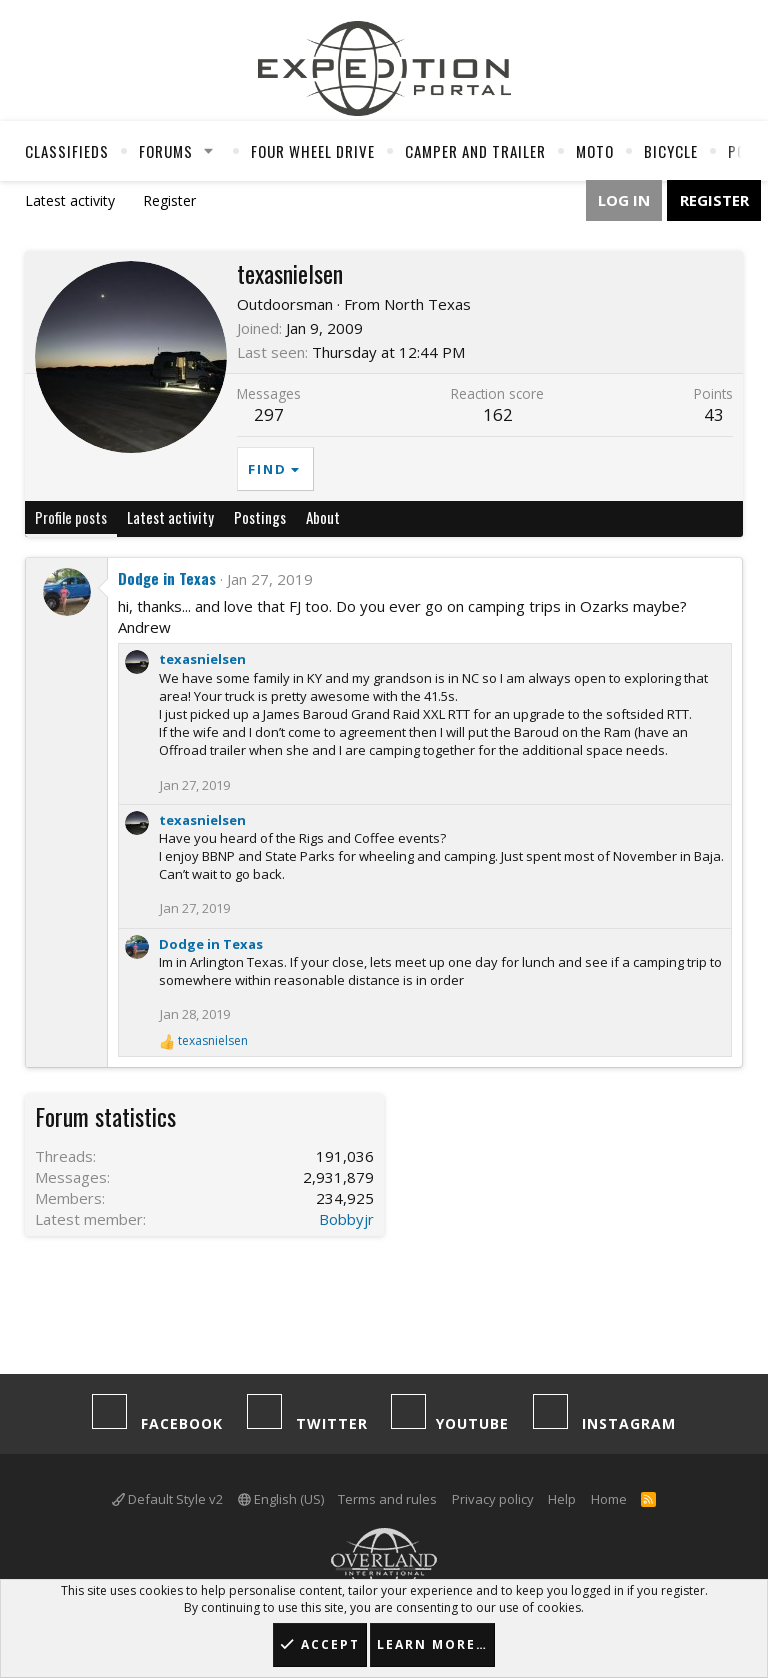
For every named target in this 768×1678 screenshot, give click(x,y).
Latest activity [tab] (170, 517)
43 (714, 414)
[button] (209, 151)
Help (562, 1499)
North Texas (427, 304)
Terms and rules (387, 1499)
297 (269, 414)
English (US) (281, 1499)
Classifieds (67, 151)
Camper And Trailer (475, 151)
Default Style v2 (167, 1499)
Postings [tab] (260, 517)
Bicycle (671, 151)
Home (609, 1499)
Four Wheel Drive (313, 151)
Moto (595, 151)
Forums (166, 151)
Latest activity (70, 200)
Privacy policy (493, 1499)
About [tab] (323, 517)
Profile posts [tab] (71, 517)
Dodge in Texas (167, 578)
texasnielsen (202, 659)
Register (169, 200)
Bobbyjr (346, 1219)
